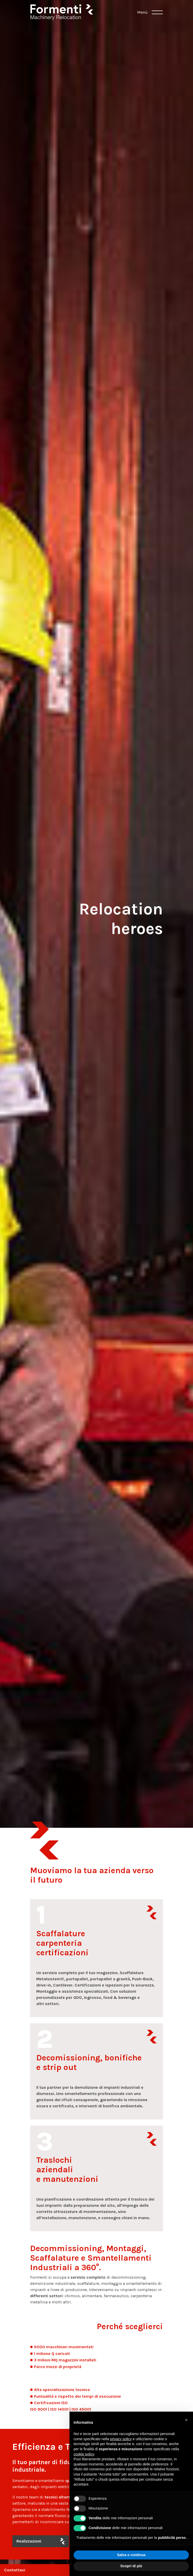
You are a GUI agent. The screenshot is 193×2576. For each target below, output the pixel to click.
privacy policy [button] (121, 2439)
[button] (186, 2420)
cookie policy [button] (84, 2454)
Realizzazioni (28, 2541)
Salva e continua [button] (131, 2555)
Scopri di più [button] (131, 2566)
